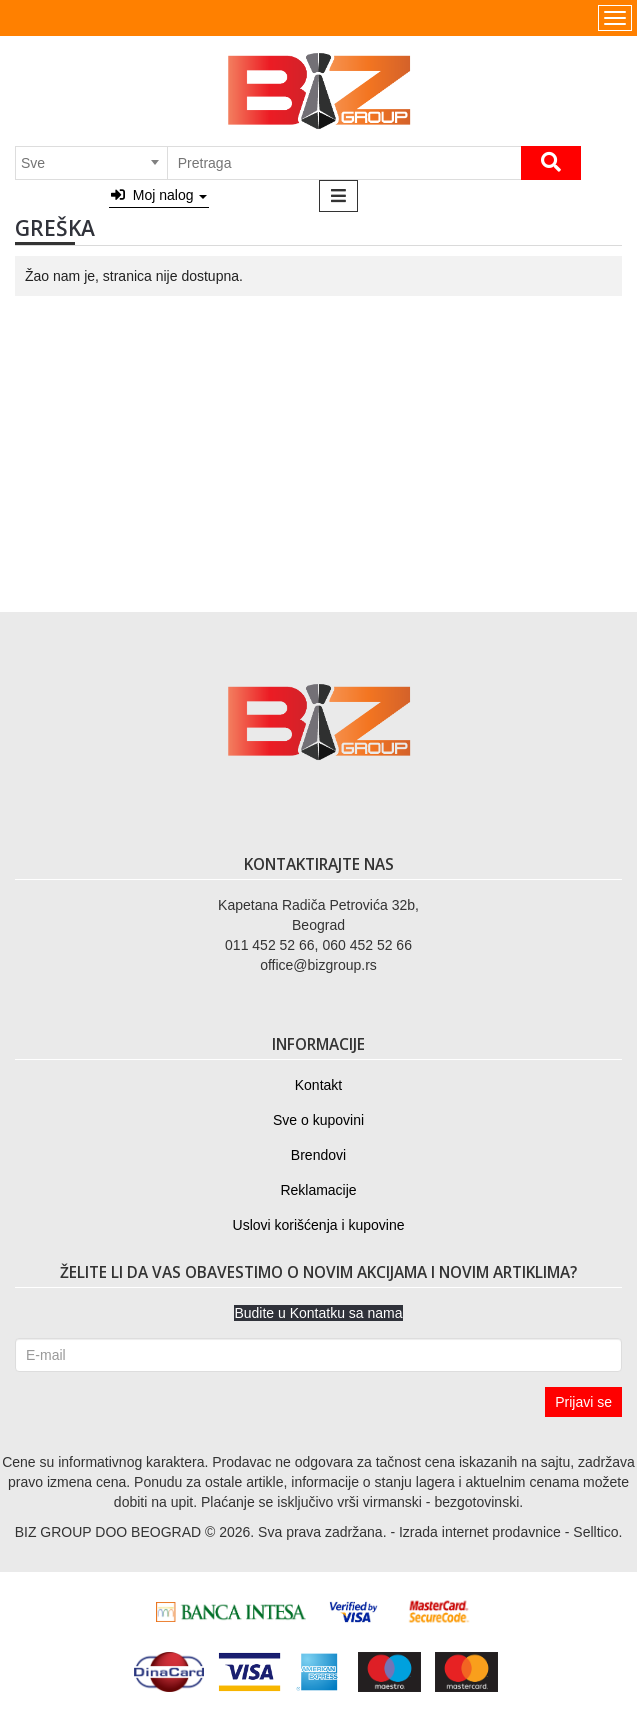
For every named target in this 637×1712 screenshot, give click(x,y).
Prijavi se (583, 1402)
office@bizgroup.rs (318, 965)
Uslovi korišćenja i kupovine (319, 1225)
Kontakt (318, 1085)
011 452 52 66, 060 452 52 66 (318, 945)
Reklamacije (318, 1190)
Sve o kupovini (318, 1120)
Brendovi (318, 1155)
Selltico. (597, 1532)
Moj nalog (159, 195)
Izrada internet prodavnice (480, 1532)
